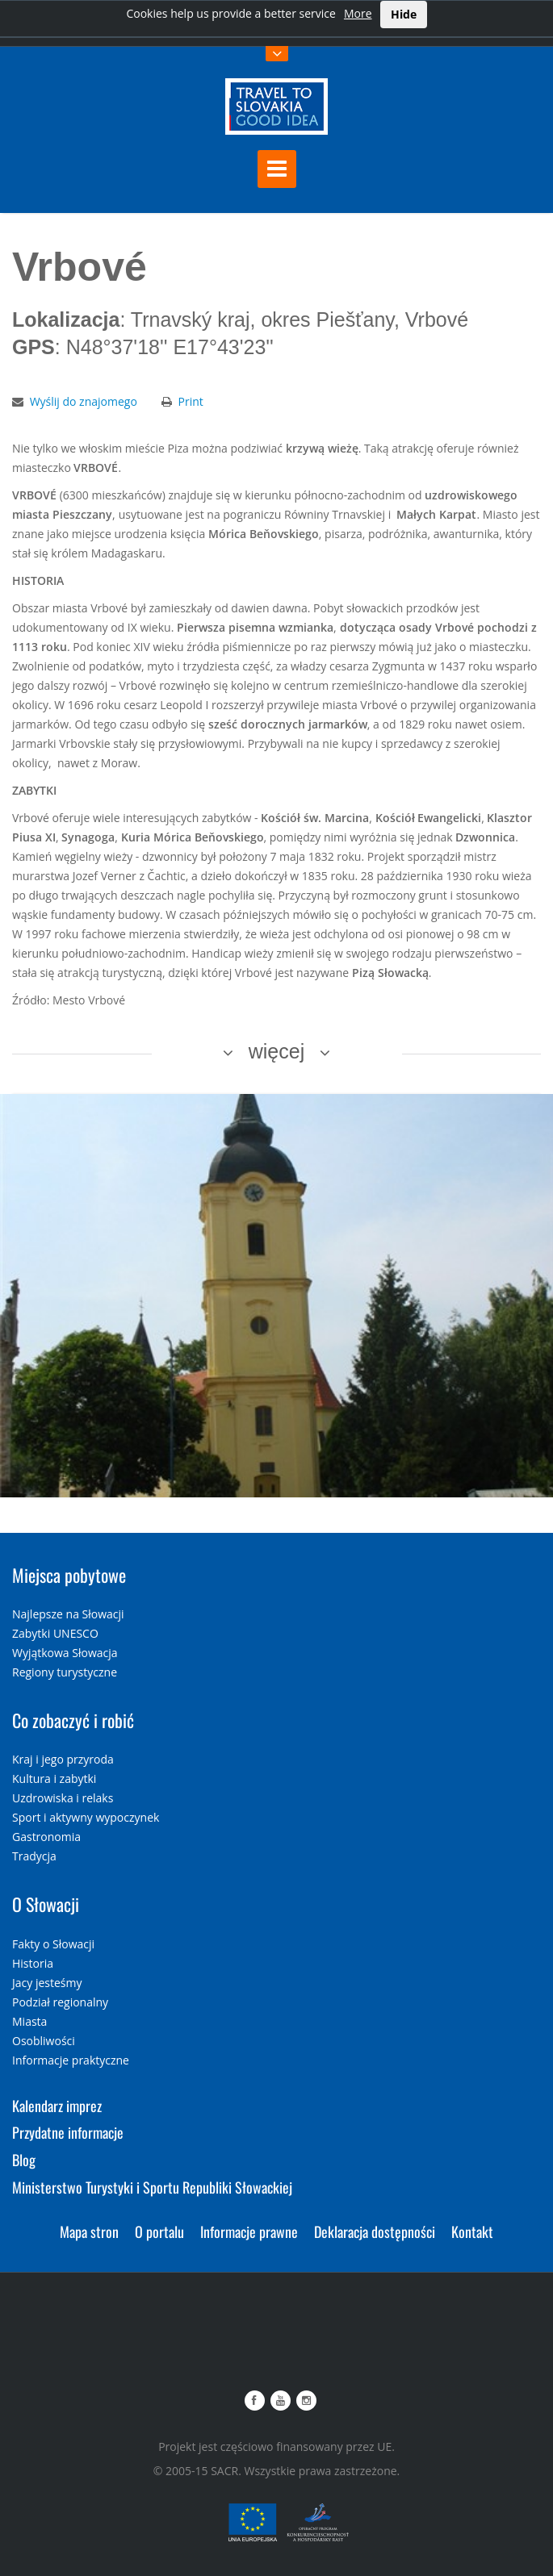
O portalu (159, 2231)
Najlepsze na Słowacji (68, 1614)
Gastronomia (46, 1836)
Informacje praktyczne (70, 2060)
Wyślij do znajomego (83, 401)
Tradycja (34, 1856)
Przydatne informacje (68, 2132)
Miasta (29, 2021)
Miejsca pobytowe (69, 1575)
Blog (24, 2159)
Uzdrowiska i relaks (62, 1798)
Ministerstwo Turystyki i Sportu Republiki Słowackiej (152, 2187)
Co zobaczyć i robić (73, 1720)
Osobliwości (43, 2040)
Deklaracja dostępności (374, 2231)
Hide (404, 14)
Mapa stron (89, 2231)
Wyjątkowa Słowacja (65, 1652)
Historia (32, 1963)
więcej (276, 1051)
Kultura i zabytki (54, 1778)
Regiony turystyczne (64, 1672)
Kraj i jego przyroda (63, 1759)
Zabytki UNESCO (55, 1633)
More (358, 13)
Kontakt (472, 2231)
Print (190, 401)
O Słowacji (45, 1904)
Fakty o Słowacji (53, 1944)
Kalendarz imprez (57, 2105)
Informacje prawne (249, 2231)
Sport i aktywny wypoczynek (85, 1817)
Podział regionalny (60, 2002)
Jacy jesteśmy (47, 1982)
